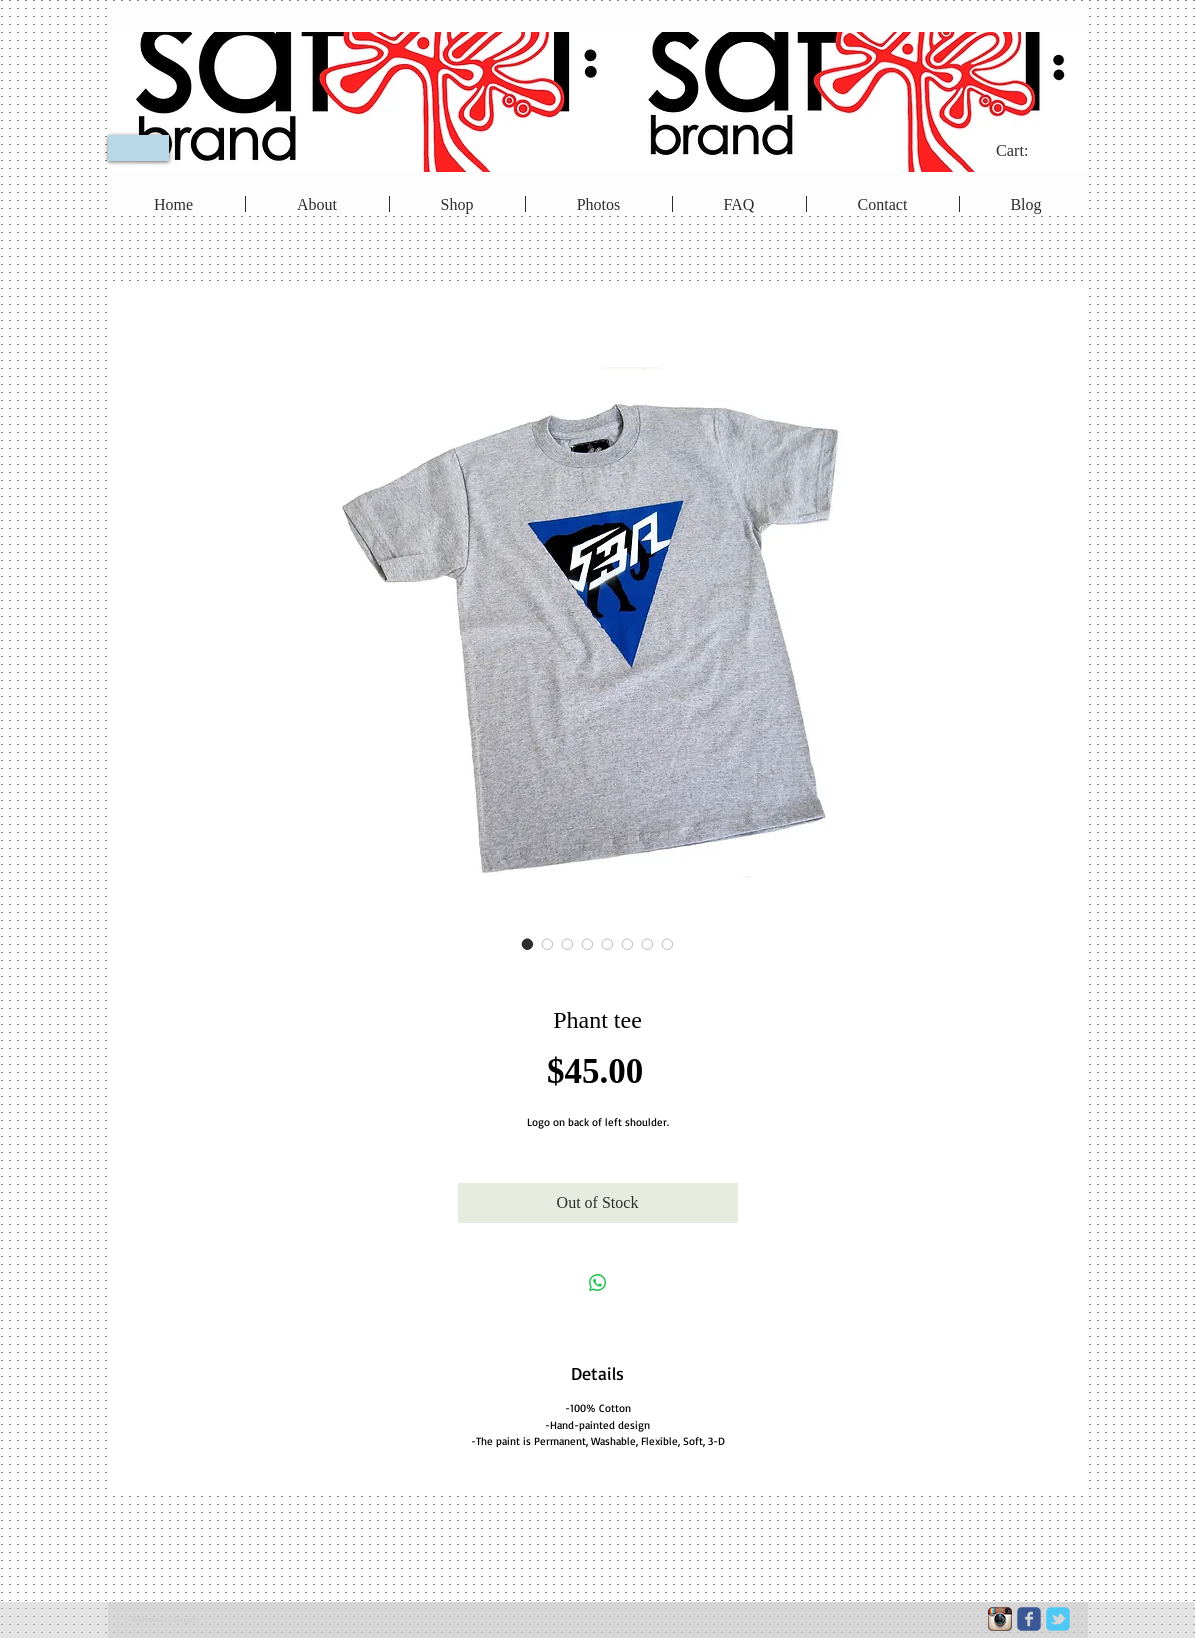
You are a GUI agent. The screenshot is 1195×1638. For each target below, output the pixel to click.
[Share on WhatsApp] (598, 1283)
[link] (1025, 150)
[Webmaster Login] (163, 1620)
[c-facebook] (1029, 1619)
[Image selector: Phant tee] (528, 944)
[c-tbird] (1058, 1619)
